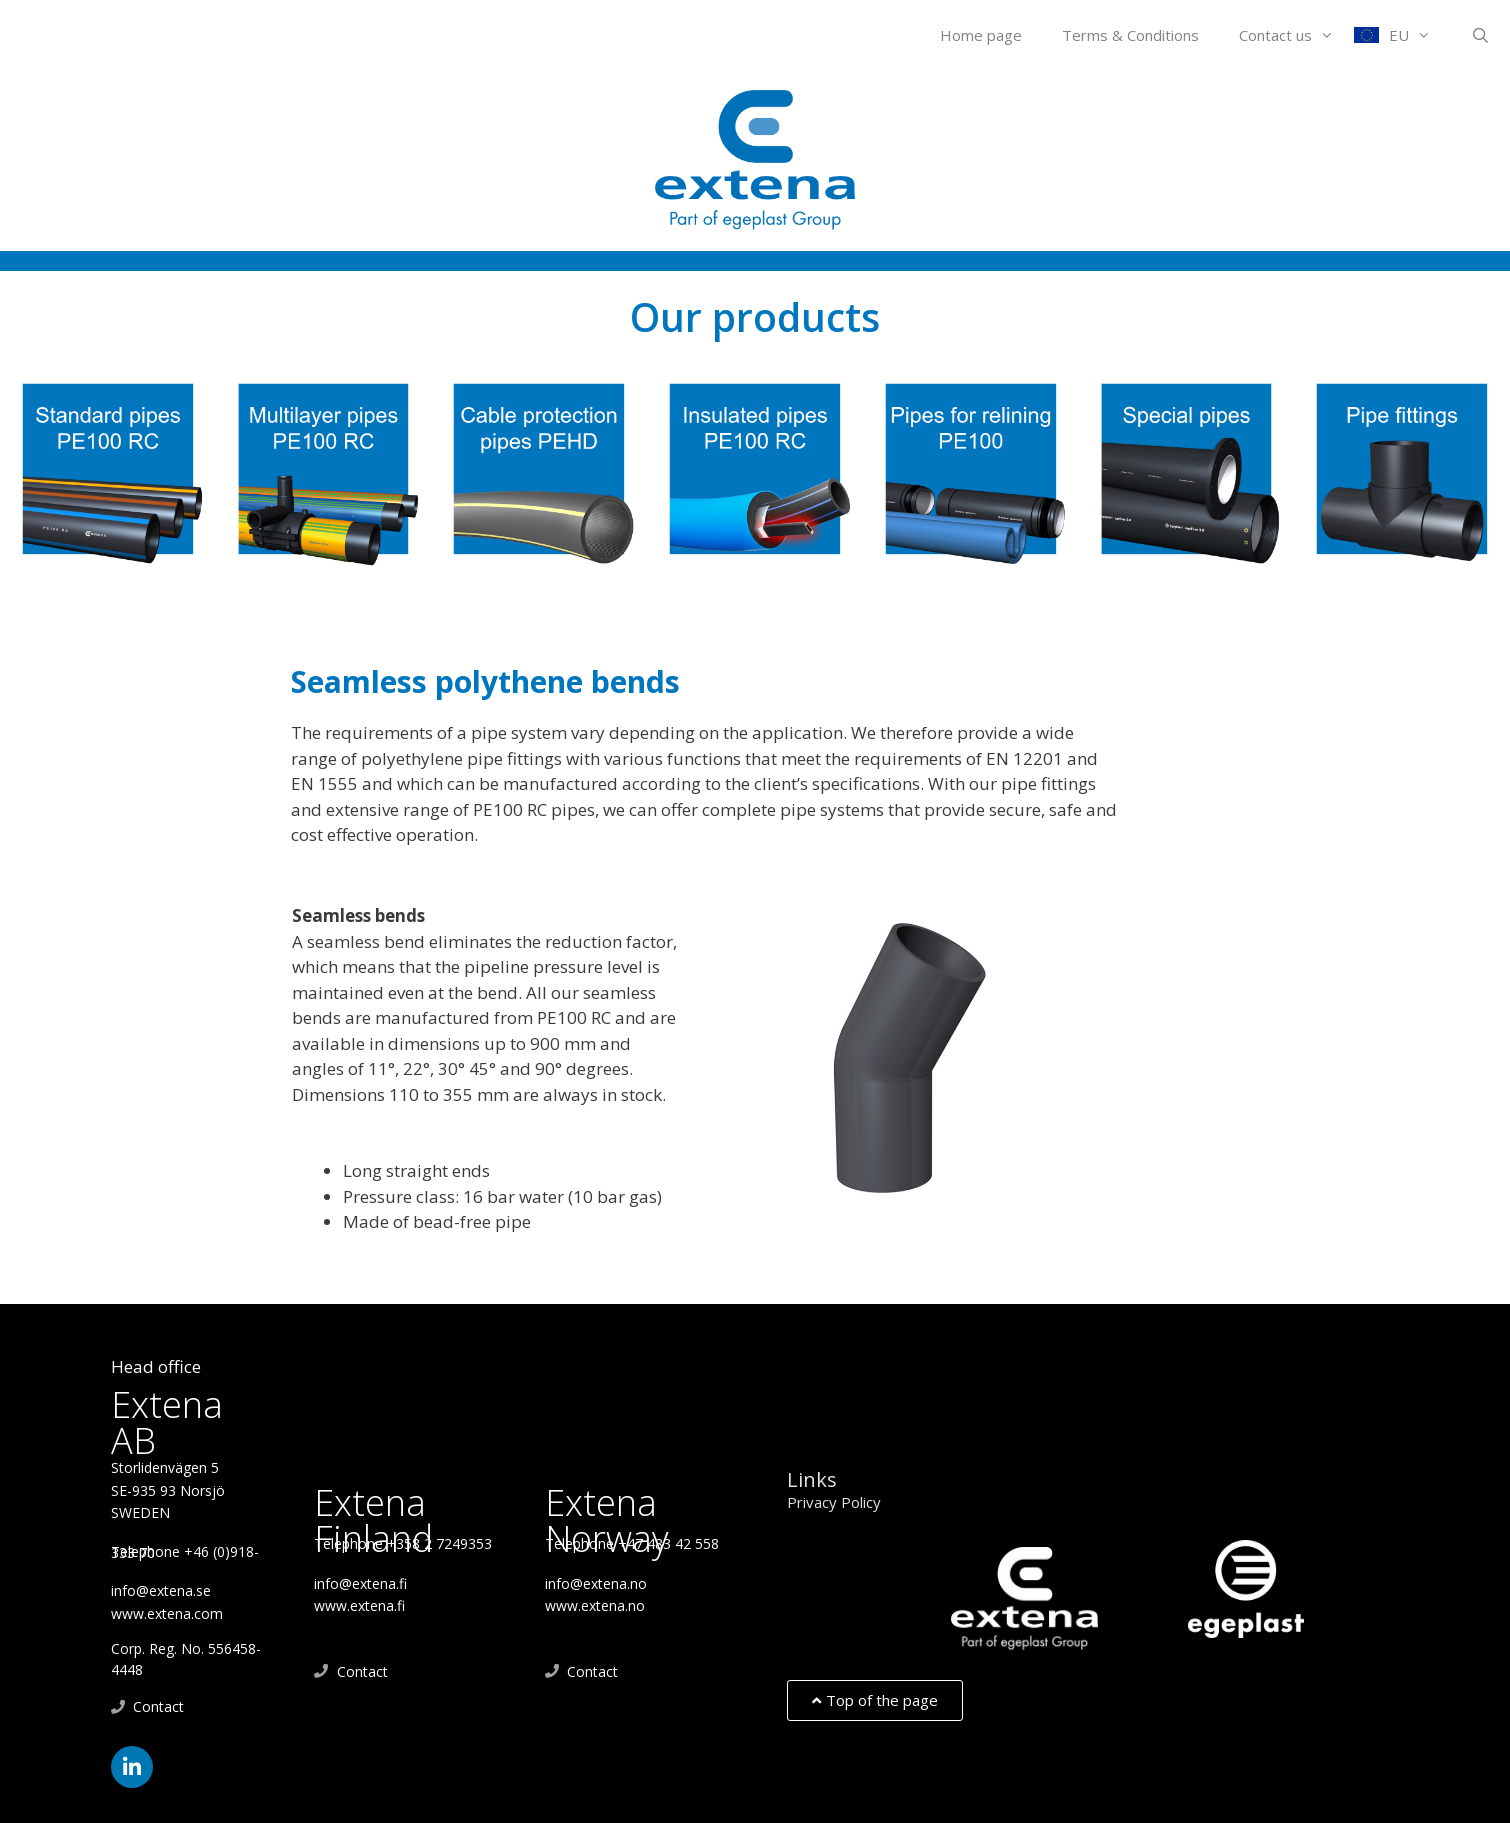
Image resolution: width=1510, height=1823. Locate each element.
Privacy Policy (834, 1502)
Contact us (1296, 35)
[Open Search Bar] (1480, 35)
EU (1420, 35)
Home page (981, 35)
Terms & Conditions (1130, 35)
